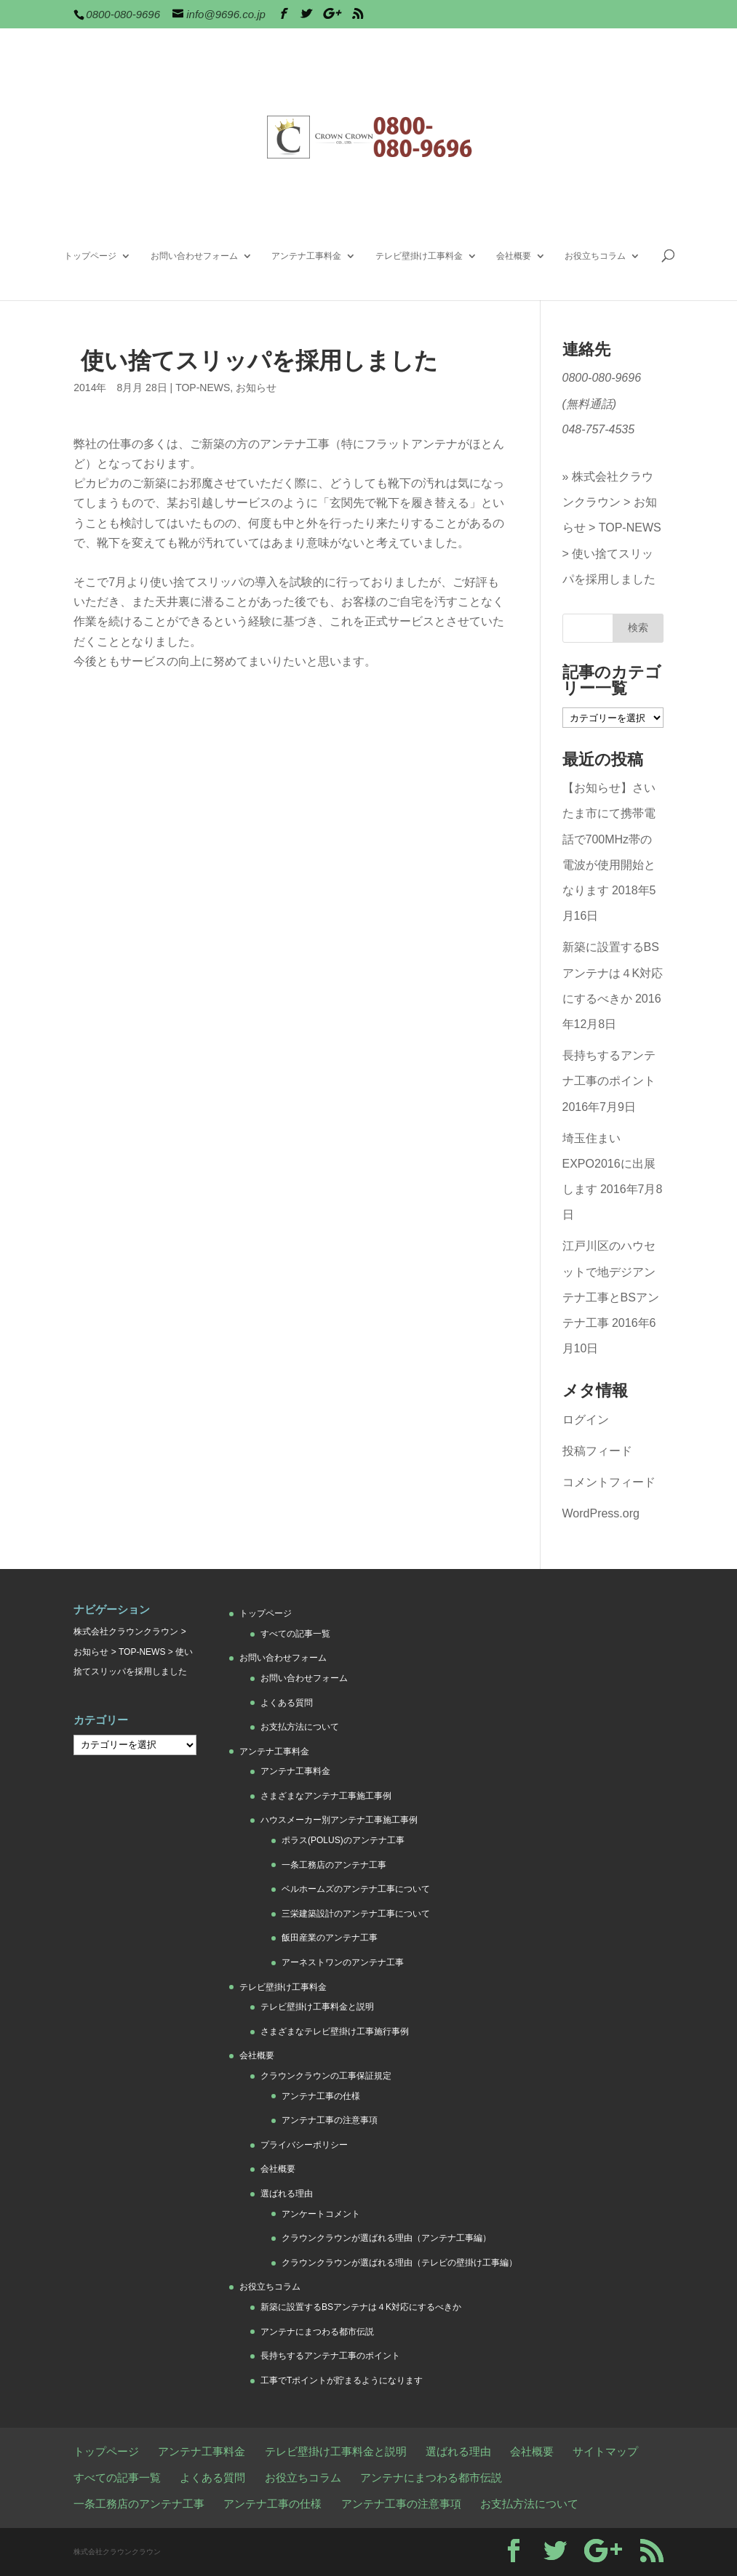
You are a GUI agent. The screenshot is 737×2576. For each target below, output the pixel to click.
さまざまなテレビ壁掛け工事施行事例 (334, 2031)
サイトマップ (605, 2451)
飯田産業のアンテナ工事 (330, 1938)
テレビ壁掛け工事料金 (419, 256)
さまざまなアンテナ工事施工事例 (325, 1796)
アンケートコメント (321, 2214)
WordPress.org (601, 1513)
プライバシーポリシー (304, 2145)
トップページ (90, 256)
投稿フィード (597, 1451)
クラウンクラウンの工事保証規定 (325, 2076)
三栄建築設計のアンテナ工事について (356, 1914)
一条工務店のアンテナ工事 (334, 1865)
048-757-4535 (598, 429)
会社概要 (513, 256)
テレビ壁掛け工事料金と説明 (317, 2007)
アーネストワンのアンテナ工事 (343, 1962)
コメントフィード (609, 1482)
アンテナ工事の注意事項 (330, 2120)
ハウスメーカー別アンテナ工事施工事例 (339, 1820)
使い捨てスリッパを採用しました (609, 566)
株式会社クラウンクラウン (125, 1631)
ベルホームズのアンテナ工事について (356, 1889)
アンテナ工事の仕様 (321, 2096)
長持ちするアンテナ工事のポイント (330, 2356)
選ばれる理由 (286, 2193)
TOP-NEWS (202, 387)
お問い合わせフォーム (194, 256)
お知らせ (256, 387)
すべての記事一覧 (295, 1634)
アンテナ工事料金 (306, 256)
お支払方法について (299, 1727)
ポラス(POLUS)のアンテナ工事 (343, 1840)
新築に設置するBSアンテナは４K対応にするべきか (613, 972)
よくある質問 (286, 1703)
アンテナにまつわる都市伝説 (317, 2332)
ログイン (585, 1419)
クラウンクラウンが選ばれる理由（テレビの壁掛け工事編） (399, 2263)
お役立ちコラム (595, 256)
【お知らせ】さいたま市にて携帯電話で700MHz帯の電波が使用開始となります (609, 839)
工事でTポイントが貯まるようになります (341, 2380)
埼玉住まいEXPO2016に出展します (609, 1163)
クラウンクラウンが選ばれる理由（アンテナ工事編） (386, 2238)
